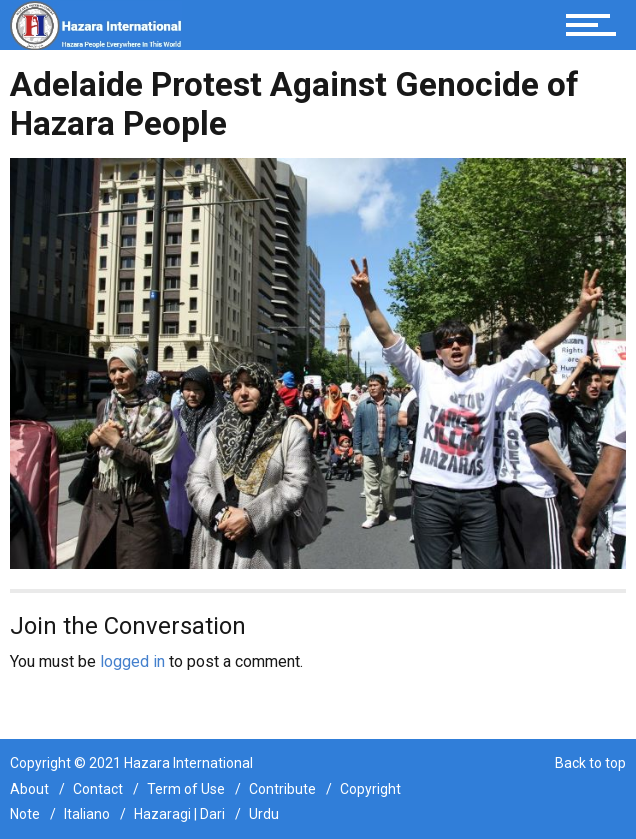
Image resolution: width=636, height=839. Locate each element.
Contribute (282, 789)
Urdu (264, 814)
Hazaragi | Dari (179, 814)
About (29, 789)
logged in (132, 661)
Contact (98, 789)
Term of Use (186, 789)
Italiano (87, 814)
